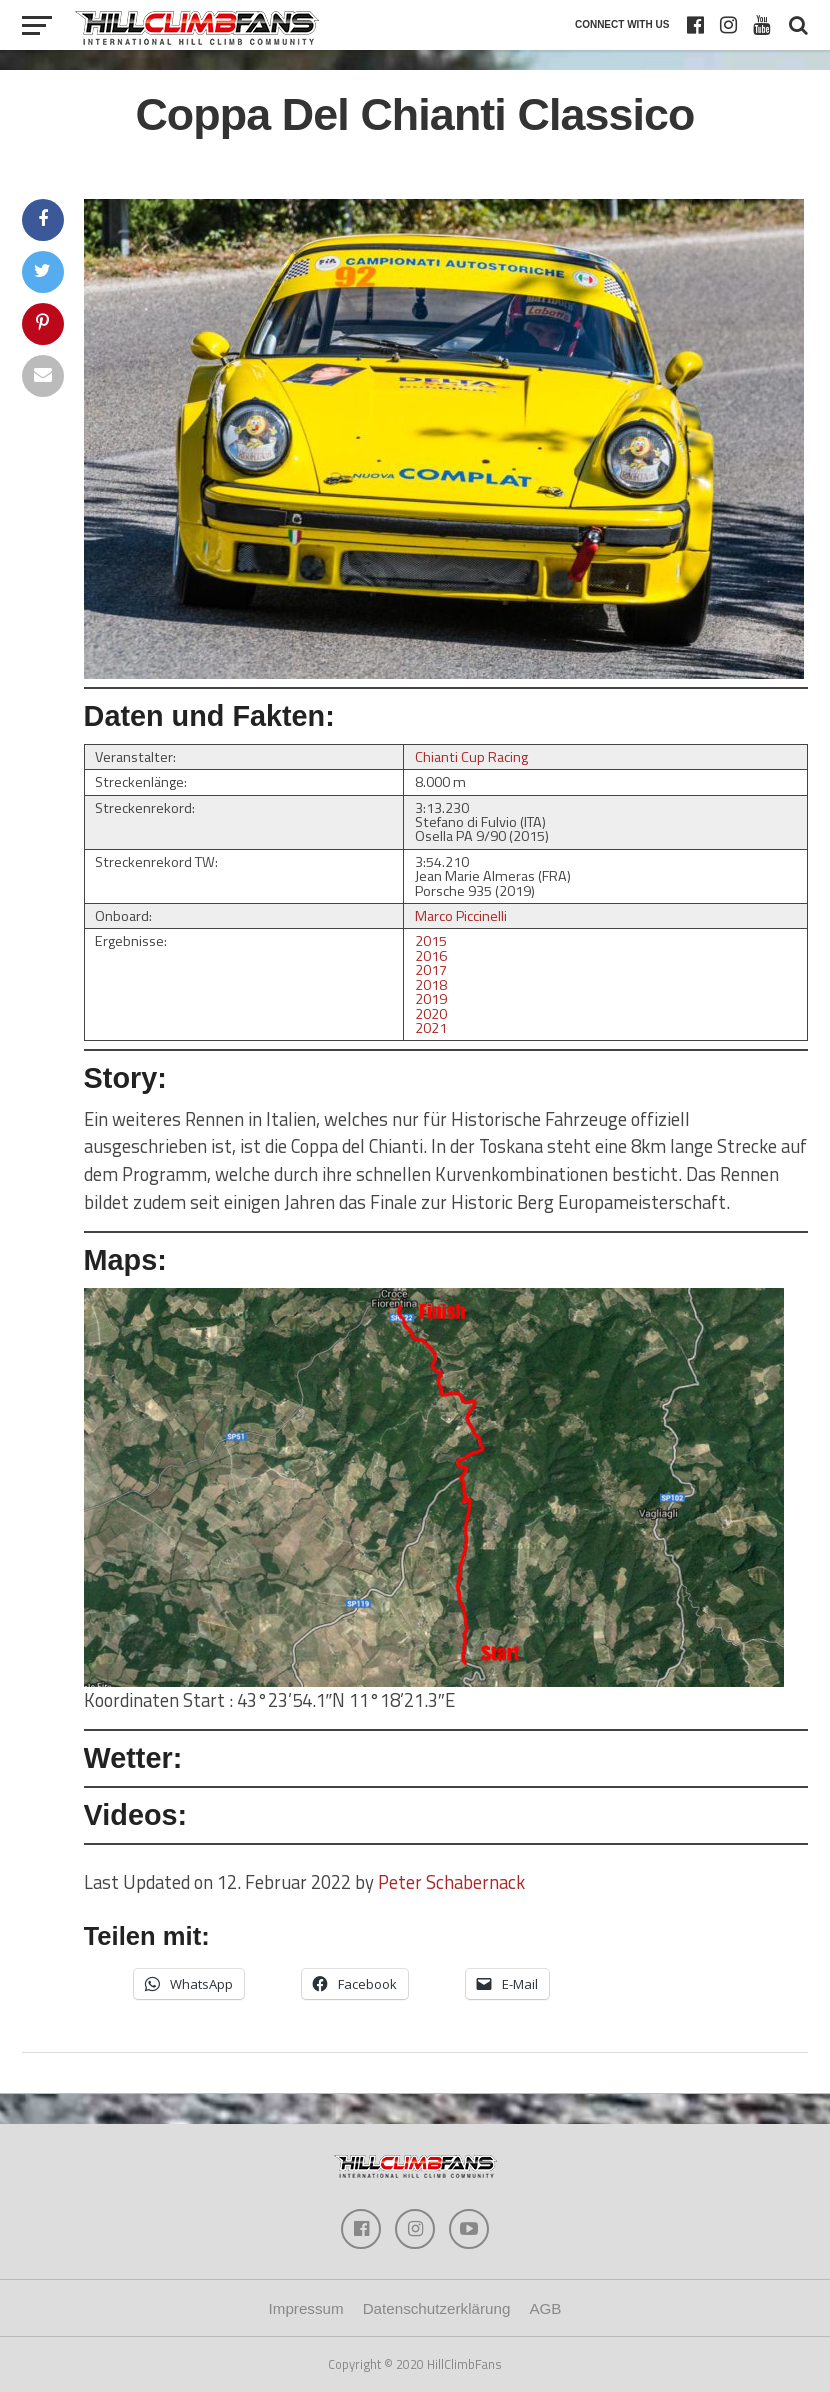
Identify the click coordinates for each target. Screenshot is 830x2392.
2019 (431, 999)
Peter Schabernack (451, 1882)
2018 (431, 985)
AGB (545, 2308)
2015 (431, 941)
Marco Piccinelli (461, 916)
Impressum (306, 2308)
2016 (431, 956)
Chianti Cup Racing (471, 757)
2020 (431, 1014)
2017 (431, 970)
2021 (431, 1028)
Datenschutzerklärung (437, 2308)
